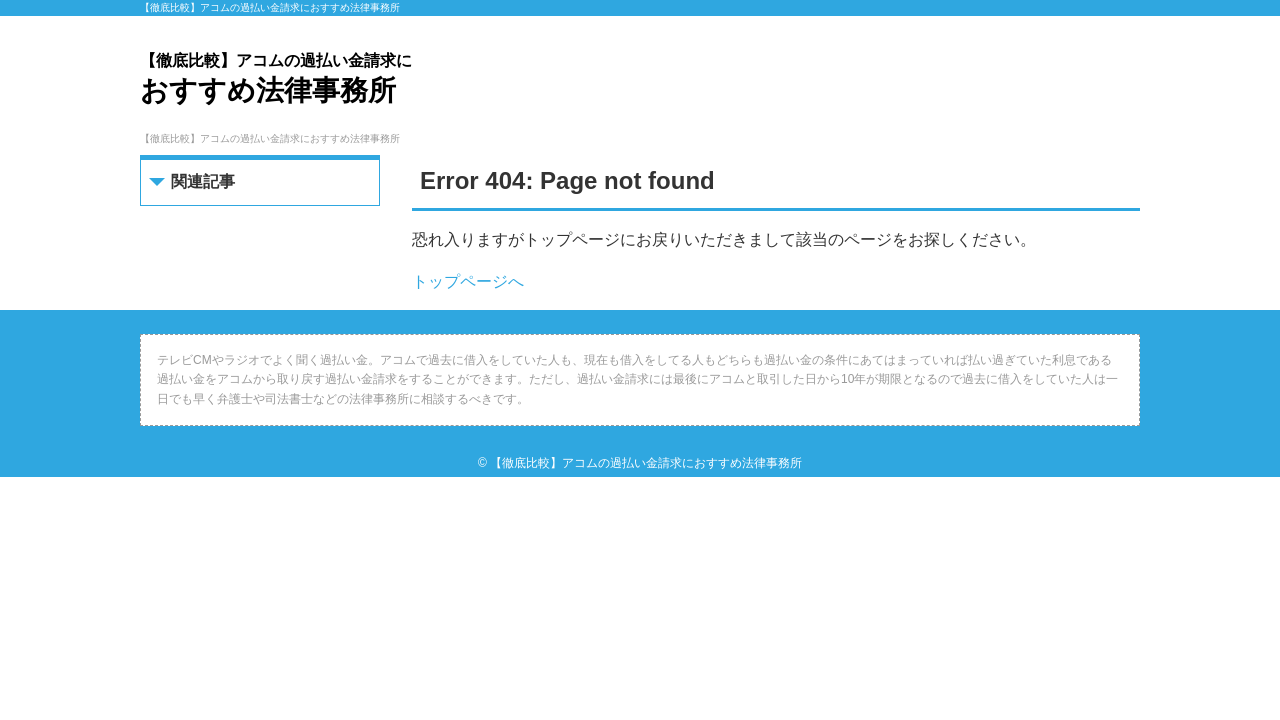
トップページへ (468, 281)
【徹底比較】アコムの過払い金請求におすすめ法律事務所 (646, 463)
